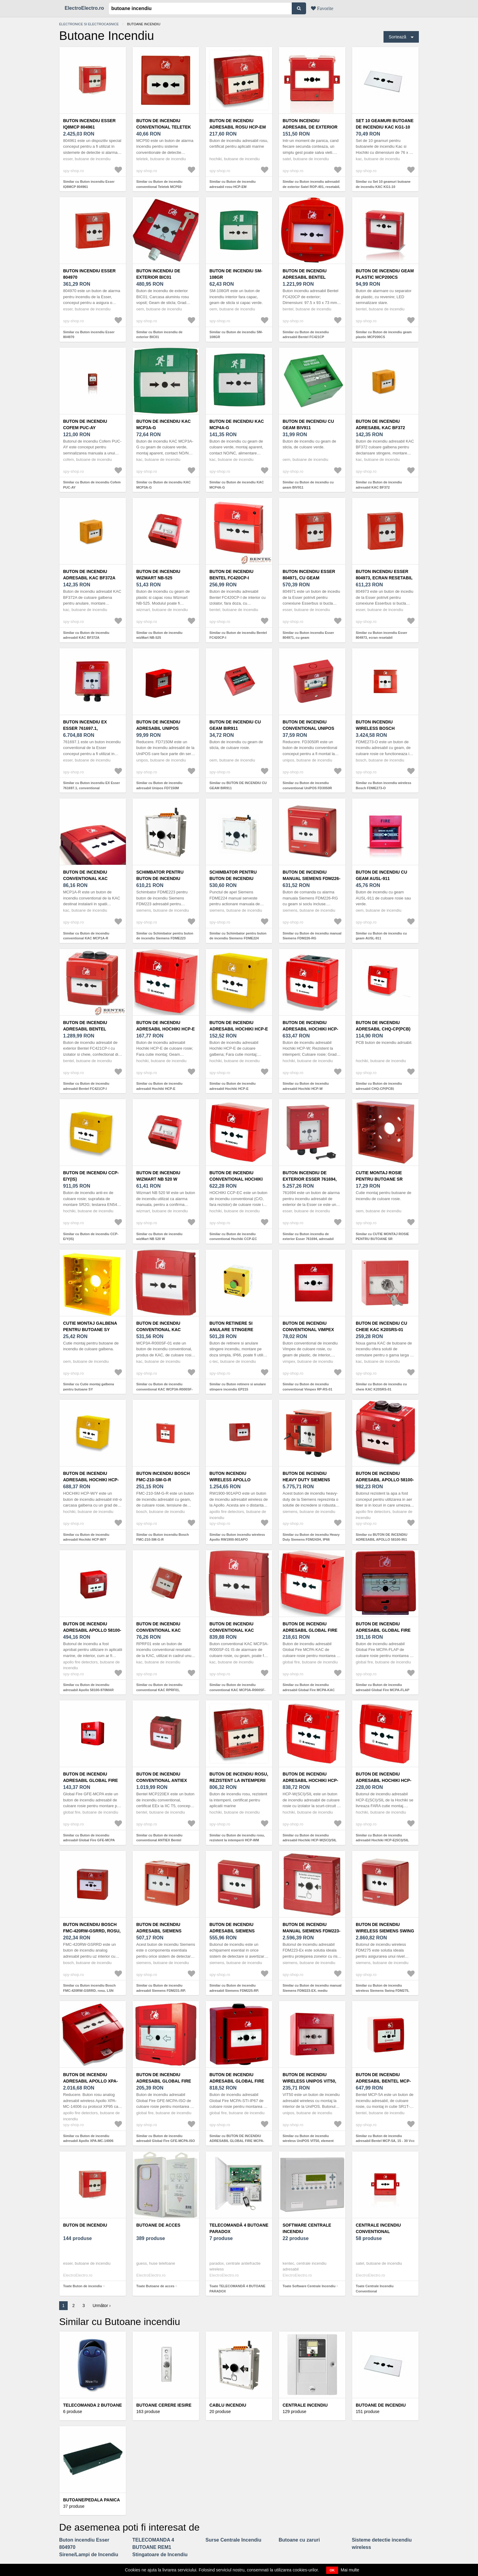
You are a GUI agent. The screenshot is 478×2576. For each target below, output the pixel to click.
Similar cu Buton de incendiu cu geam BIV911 (308, 484)
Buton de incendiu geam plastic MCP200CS (385, 274)
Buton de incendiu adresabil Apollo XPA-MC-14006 (90, 2081)
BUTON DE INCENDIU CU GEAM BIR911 (235, 725)
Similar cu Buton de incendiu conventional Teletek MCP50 (159, 184)
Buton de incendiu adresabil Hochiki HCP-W (310, 1029)
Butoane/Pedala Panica (91, 2499)
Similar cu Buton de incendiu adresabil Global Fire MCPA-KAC (309, 1687)
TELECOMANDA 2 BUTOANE (92, 2405)
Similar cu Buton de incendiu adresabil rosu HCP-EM (232, 184)
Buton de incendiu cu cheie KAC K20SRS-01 (381, 1326)
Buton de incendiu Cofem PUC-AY (85, 424)
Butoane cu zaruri (299, 2539)
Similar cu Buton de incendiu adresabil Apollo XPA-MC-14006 (88, 2138)
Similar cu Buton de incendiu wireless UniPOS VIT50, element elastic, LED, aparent (308, 2141)
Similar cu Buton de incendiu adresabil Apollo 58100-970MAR (88, 1687)
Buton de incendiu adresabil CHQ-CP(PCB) (383, 1025)
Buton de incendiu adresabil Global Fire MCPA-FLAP (383, 1630)
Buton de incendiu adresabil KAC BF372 (380, 424)
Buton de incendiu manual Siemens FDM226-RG (312, 878)
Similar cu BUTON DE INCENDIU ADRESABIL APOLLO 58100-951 (381, 1537)
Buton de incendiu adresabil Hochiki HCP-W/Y (91, 1480)
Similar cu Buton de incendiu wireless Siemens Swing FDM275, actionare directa (382, 1990)
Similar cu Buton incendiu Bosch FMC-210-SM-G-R (162, 1537)
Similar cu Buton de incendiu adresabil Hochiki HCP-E (159, 1086)
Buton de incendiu (85, 2225)
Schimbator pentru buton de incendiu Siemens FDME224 (233, 878)
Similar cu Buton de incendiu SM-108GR (236, 334)
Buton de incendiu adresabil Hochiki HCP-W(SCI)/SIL (310, 1780)
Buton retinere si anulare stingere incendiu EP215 (231, 1329)
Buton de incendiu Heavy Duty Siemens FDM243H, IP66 (306, 1480)
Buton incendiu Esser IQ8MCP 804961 (89, 123)
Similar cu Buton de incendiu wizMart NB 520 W (159, 1236)
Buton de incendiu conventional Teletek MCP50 (163, 127)
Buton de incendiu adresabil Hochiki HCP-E (165, 1025)
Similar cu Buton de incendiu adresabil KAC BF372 (379, 484)
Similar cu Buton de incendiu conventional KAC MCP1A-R (86, 935)
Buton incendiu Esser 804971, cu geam (309, 574)
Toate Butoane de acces (155, 2286)
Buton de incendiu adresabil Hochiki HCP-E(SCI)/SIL (384, 1780)
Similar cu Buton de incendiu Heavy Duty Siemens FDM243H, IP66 (311, 1537)
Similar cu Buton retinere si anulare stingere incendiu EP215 (237, 1386)
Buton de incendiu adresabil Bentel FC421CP (304, 277)
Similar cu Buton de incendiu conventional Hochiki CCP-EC (233, 1236)
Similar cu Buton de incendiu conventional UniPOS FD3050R (307, 785)
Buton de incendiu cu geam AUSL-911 (381, 875)
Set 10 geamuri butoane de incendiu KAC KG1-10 (385, 123)
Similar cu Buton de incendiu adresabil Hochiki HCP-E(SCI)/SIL (382, 1837)
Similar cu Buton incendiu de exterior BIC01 (159, 334)
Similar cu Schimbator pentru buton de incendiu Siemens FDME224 (237, 935)
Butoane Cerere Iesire (163, 2405)
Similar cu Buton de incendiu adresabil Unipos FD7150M (159, 785)
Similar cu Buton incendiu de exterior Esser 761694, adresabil (308, 1236)
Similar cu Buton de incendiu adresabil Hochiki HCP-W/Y (86, 1537)
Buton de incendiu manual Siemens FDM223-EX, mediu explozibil (312, 1931)
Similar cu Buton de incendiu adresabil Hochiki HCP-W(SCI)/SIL (310, 1837)
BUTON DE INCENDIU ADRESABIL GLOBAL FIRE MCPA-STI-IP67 (236, 2081)
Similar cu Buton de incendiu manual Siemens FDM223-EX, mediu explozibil (312, 1990)
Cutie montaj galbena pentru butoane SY (90, 1326)
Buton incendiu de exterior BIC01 (158, 274)
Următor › (102, 2305)
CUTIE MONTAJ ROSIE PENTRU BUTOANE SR (379, 1176)
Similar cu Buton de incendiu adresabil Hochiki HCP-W (306, 1086)
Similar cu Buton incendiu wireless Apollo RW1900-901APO (237, 1537)
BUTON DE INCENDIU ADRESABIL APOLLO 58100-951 (385, 1480)
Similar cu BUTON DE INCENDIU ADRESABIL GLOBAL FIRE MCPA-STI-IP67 (236, 2141)
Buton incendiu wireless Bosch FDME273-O (375, 728)
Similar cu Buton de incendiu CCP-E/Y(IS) (91, 1236)
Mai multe (350, 2569)
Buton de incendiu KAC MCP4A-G (236, 424)
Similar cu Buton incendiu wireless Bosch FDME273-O (383, 785)
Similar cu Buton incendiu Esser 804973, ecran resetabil (381, 635)
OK (332, 2570)
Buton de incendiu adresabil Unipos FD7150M (158, 728)
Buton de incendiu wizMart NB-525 (158, 574)
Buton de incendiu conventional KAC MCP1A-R (85, 878)
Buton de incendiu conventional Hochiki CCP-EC (236, 1179)
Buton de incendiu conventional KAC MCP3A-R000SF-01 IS (231, 1630)
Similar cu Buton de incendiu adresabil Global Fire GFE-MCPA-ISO (165, 2138)
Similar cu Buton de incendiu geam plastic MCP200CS (384, 334)
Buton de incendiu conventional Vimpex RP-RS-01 (308, 1329)
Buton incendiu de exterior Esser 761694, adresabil (310, 1179)
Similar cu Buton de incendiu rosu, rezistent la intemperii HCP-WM (237, 1837)
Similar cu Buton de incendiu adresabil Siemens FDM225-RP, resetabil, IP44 (234, 1990)
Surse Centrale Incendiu (233, 2539)
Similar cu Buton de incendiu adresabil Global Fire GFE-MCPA (89, 1837)
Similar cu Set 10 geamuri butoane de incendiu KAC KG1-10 (383, 184)
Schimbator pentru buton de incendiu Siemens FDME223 (160, 878)
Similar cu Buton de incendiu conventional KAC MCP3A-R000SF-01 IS (237, 1690)
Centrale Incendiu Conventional (378, 2228)
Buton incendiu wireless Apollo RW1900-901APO (230, 1480)
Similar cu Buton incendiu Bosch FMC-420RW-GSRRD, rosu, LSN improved (89, 1990)
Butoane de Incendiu (381, 2405)
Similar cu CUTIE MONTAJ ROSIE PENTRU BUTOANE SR (382, 1236)
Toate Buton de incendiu (82, 2286)
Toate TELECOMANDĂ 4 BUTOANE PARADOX (237, 2288)
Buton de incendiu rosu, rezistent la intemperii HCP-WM (238, 1780)
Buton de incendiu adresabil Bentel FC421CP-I (85, 1029)
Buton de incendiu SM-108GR (235, 274)
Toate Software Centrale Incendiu (309, 2286)
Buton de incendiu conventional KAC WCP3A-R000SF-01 (158, 1329)
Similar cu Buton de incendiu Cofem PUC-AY (92, 484)
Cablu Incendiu (227, 2405)
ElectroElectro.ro (84, 8)
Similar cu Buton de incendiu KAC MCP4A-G (236, 484)
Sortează (397, 36)
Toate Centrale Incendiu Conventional (375, 2288)
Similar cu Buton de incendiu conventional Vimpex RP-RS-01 (307, 1386)
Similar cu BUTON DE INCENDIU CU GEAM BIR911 (238, 785)
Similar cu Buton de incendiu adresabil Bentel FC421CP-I (86, 1086)
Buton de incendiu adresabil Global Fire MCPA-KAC (310, 1630)
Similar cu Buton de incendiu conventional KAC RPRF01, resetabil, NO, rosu (159, 1690)
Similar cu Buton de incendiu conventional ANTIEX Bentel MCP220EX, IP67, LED (159, 1840)
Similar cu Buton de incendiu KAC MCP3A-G (163, 484)
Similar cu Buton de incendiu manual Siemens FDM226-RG (312, 935)
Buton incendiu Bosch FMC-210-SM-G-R (163, 1476)
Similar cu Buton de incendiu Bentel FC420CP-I (238, 635)
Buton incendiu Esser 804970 (89, 274)
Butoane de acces (158, 2225)
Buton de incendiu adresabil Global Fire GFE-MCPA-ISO (163, 2081)
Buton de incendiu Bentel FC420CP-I (231, 574)
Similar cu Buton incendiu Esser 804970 (89, 334)
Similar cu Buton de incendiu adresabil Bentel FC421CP (306, 334)
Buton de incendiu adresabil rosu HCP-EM (237, 123)
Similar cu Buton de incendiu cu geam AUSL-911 (381, 935)
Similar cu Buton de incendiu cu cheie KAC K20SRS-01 (381, 1386)
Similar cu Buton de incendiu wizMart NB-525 (159, 635)
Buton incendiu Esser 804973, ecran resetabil (384, 574)
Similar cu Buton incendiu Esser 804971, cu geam (308, 635)
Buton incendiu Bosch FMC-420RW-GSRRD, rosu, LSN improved (91, 1931)
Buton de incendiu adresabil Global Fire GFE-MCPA (90, 1780)
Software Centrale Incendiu (307, 2228)
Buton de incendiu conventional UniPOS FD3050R (308, 728)
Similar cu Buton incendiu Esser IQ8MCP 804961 (89, 184)
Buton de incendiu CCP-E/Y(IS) (91, 1176)
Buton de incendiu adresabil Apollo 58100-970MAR (92, 1630)
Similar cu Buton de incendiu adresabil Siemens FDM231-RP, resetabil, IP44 (161, 1990)
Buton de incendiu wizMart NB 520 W (158, 1176)
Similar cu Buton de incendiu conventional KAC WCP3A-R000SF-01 (164, 1389)
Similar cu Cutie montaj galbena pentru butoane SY (88, 1386)
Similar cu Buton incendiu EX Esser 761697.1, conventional (91, 785)
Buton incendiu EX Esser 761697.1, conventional (85, 728)
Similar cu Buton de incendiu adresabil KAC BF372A (86, 635)
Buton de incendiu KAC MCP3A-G (163, 424)
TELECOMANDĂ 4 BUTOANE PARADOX (238, 2228)
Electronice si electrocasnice (89, 24)
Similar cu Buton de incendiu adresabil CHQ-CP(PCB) (379, 1086)
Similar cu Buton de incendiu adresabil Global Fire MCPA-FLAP (382, 1687)
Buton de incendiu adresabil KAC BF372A (89, 574)
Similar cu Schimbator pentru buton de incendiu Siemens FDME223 (164, 935)
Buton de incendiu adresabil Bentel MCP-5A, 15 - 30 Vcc (383, 2081)
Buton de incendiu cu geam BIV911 (308, 424)
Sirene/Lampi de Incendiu (88, 2554)
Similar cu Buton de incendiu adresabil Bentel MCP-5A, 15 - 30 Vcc (385, 2138)
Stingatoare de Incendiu (159, 2554)
